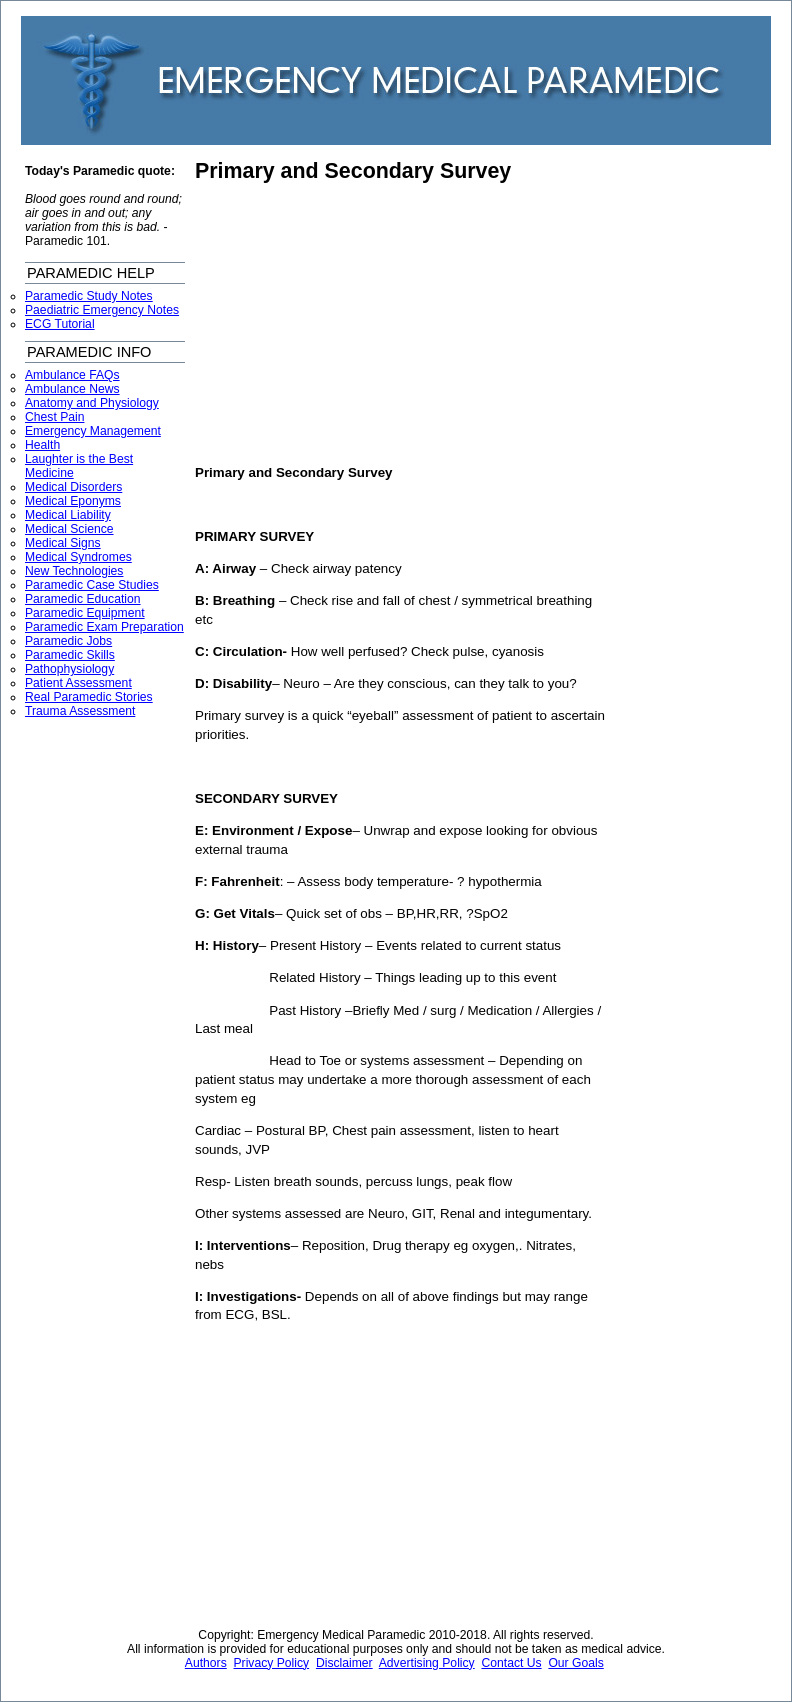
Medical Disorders (73, 487)
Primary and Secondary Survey (353, 171)
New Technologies (74, 571)
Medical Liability (68, 515)
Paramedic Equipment (85, 613)
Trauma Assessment (80, 711)
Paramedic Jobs (68, 641)
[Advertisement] (363, 324)
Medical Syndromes (78, 557)
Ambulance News (72, 389)
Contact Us (511, 1663)
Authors (206, 1663)
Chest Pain (54, 417)
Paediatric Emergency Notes (102, 310)
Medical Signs (63, 543)
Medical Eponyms (73, 501)
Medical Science (69, 529)
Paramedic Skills (70, 655)
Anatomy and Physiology (92, 403)
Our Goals (575, 1663)
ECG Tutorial (60, 324)
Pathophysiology (69, 669)
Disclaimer (344, 1663)
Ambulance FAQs (72, 375)
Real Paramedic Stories (89, 697)
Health (42, 445)
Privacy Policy (272, 1663)
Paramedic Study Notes (89, 296)
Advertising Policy (427, 1663)
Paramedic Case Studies (92, 585)
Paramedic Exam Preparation (104, 627)
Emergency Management (93, 431)
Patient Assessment (78, 683)
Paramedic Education (83, 599)
